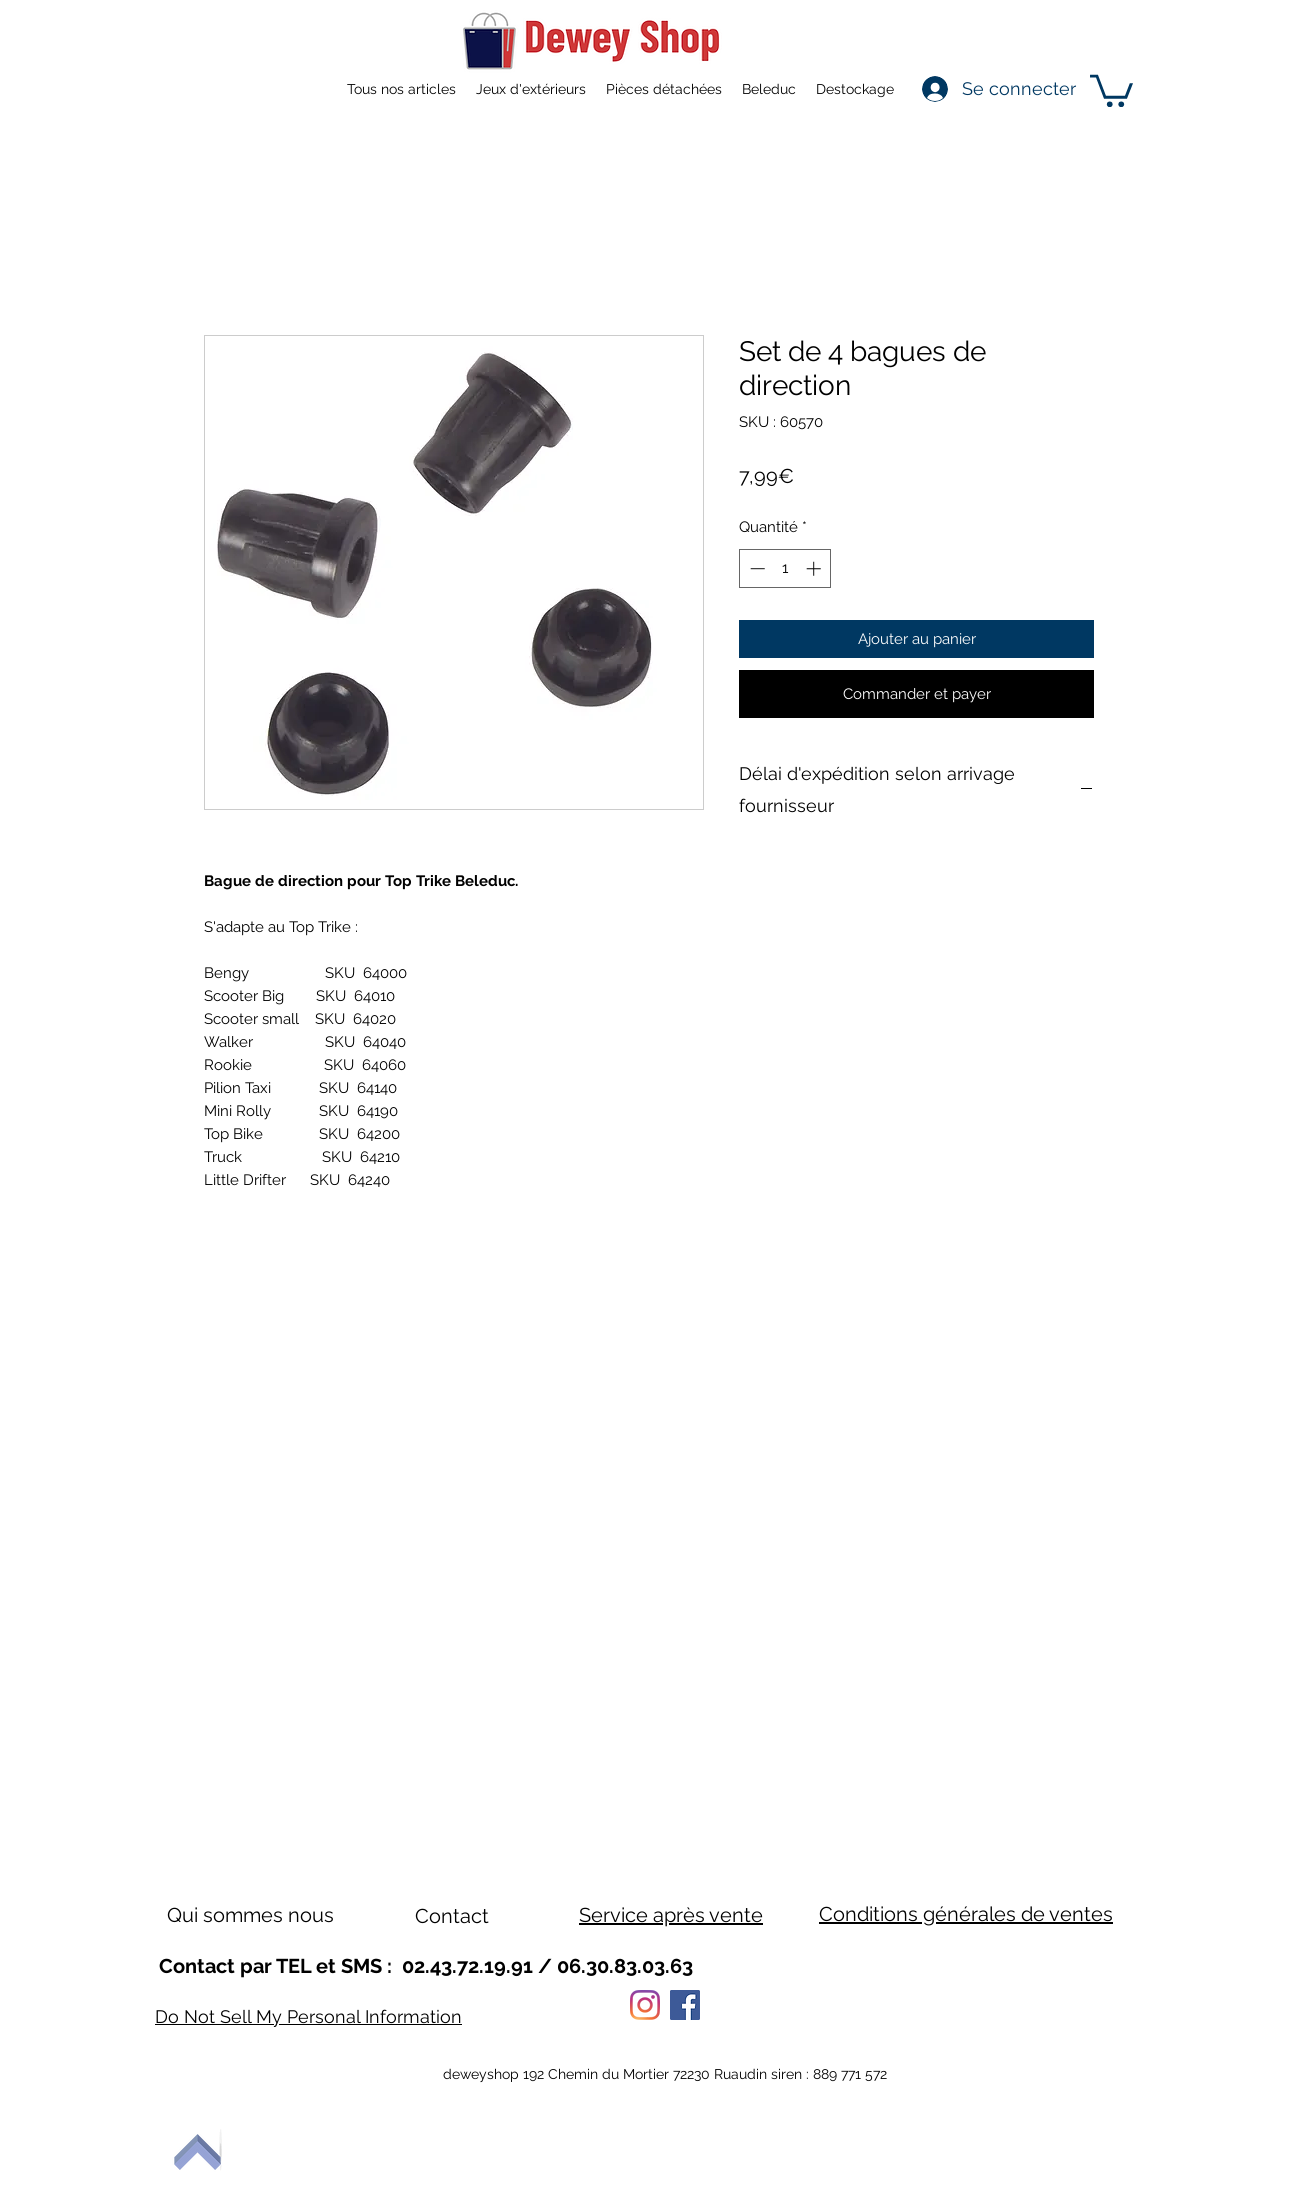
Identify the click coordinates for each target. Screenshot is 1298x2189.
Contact (452, 1916)
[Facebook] (685, 2005)
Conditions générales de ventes (966, 1914)
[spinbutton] (785, 568)
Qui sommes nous (250, 1915)
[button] (1111, 89)
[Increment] (815, 568)
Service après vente (671, 1915)
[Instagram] (645, 2005)
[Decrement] (755, 568)
